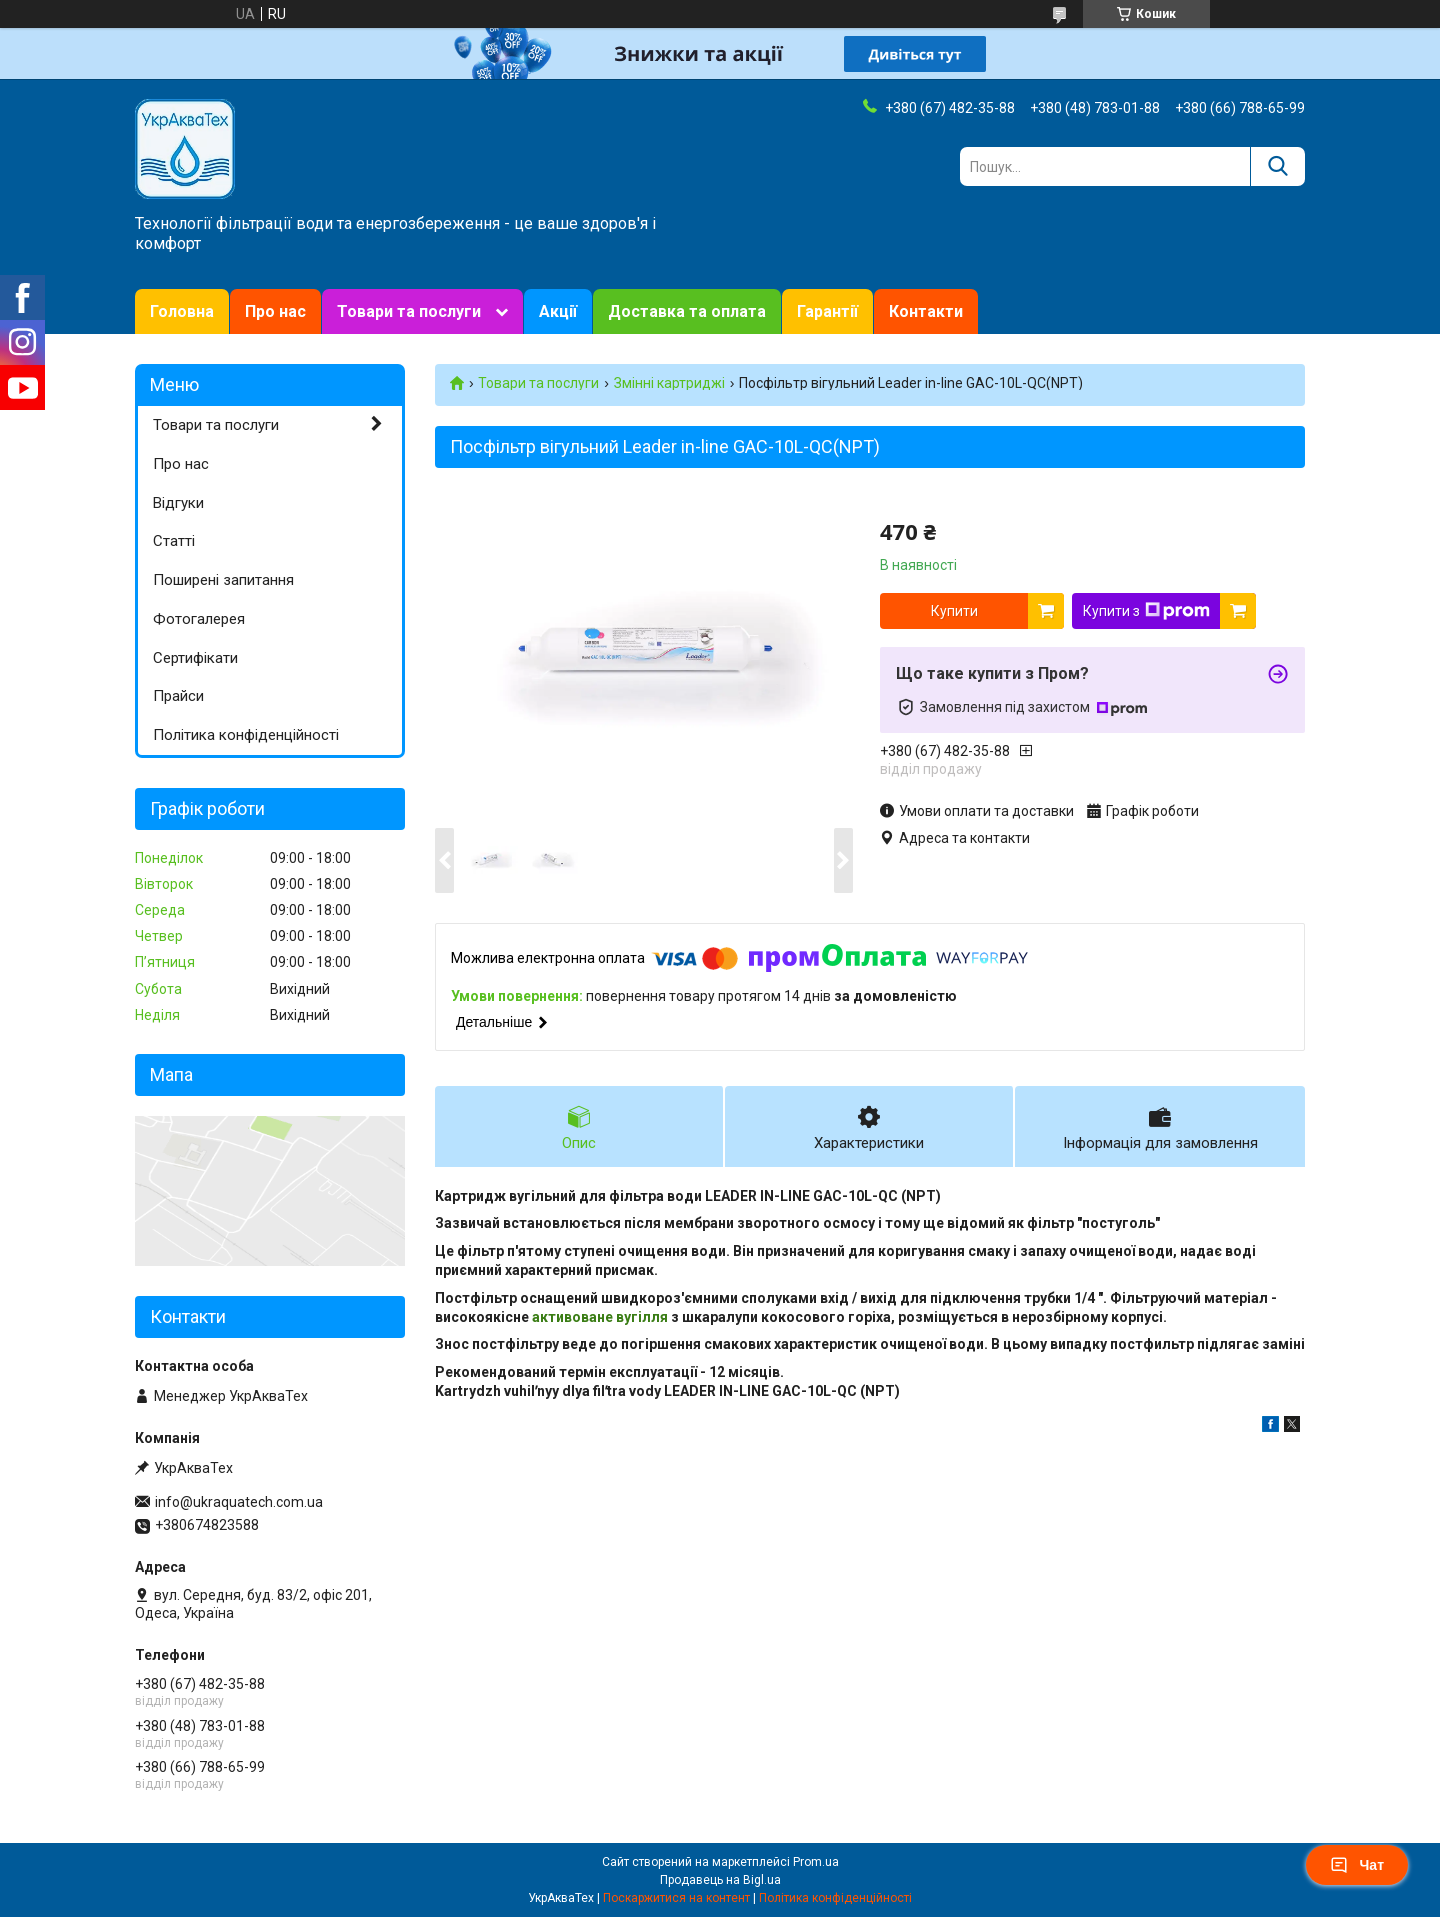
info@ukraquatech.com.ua (239, 1502)
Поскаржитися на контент (676, 1898)
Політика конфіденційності (246, 735)
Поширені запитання (223, 580)
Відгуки (178, 503)
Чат (1357, 1865)
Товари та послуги (409, 311)
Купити (954, 611)
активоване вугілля (600, 1317)
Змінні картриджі (669, 383)
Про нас (275, 311)
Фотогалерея (199, 619)
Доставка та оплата (687, 311)
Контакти (926, 311)
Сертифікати (195, 658)
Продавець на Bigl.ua (720, 1880)
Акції (558, 311)
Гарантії (827, 311)
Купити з (1146, 611)
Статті (174, 541)
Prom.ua (816, 1862)
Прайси (178, 696)
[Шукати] (1277, 166)
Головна (182, 311)
